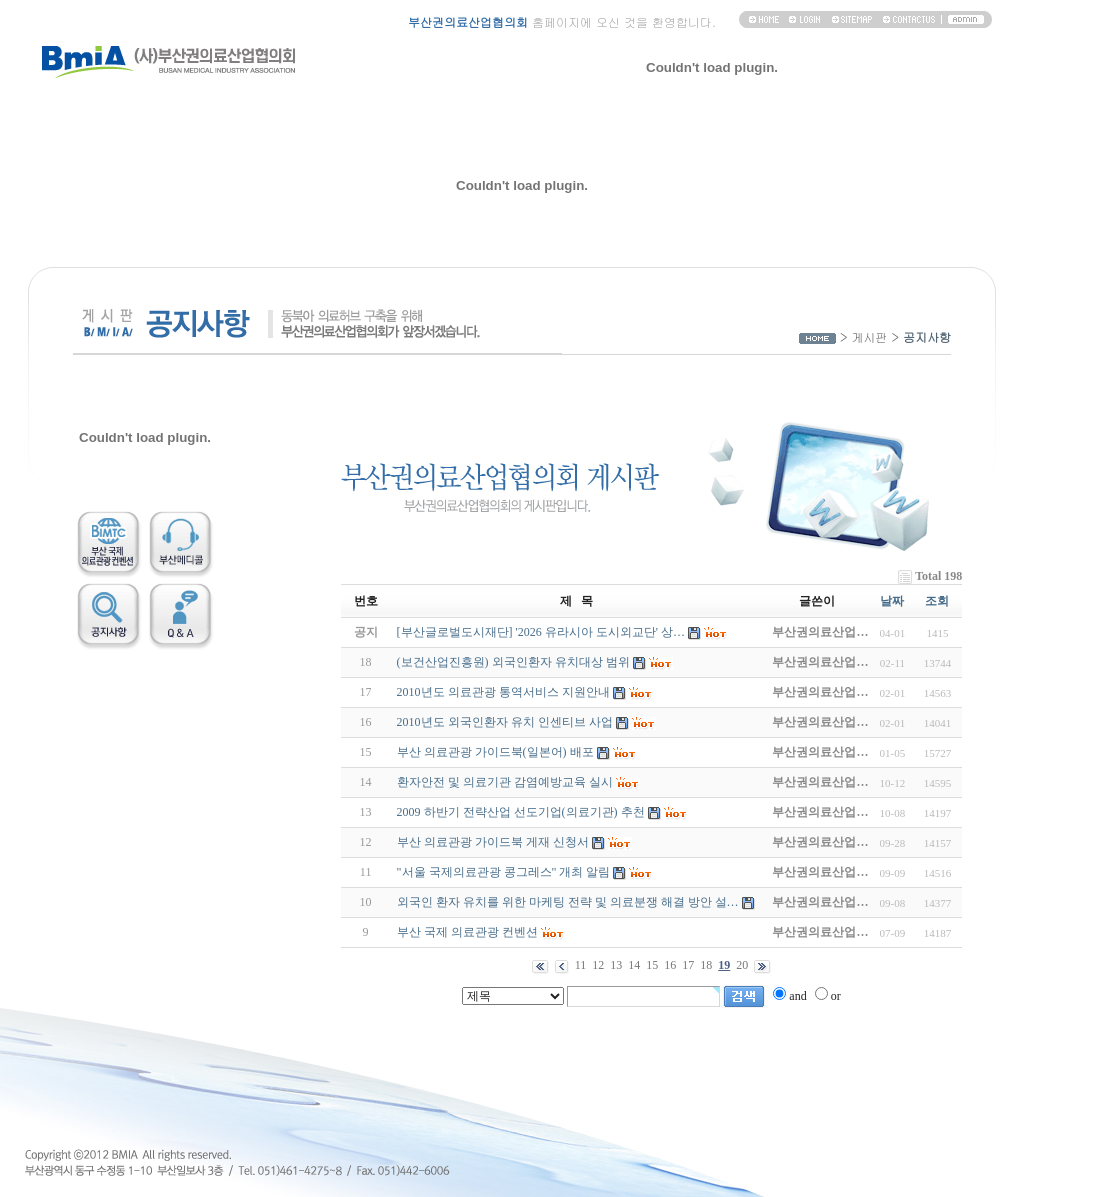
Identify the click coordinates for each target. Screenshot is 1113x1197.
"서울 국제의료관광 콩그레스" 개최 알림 (504, 872)
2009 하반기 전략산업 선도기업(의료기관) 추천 (521, 812)
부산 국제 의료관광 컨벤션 (467, 932)
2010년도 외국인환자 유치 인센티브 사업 (505, 722)
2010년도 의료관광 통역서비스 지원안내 (503, 692)
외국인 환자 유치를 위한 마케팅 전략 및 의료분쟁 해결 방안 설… (568, 902)
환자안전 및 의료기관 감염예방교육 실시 (505, 782)
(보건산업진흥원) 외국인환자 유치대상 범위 (513, 662)
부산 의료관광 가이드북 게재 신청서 (493, 842)
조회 (937, 601)
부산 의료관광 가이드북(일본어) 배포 (495, 752)
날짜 (892, 601)
